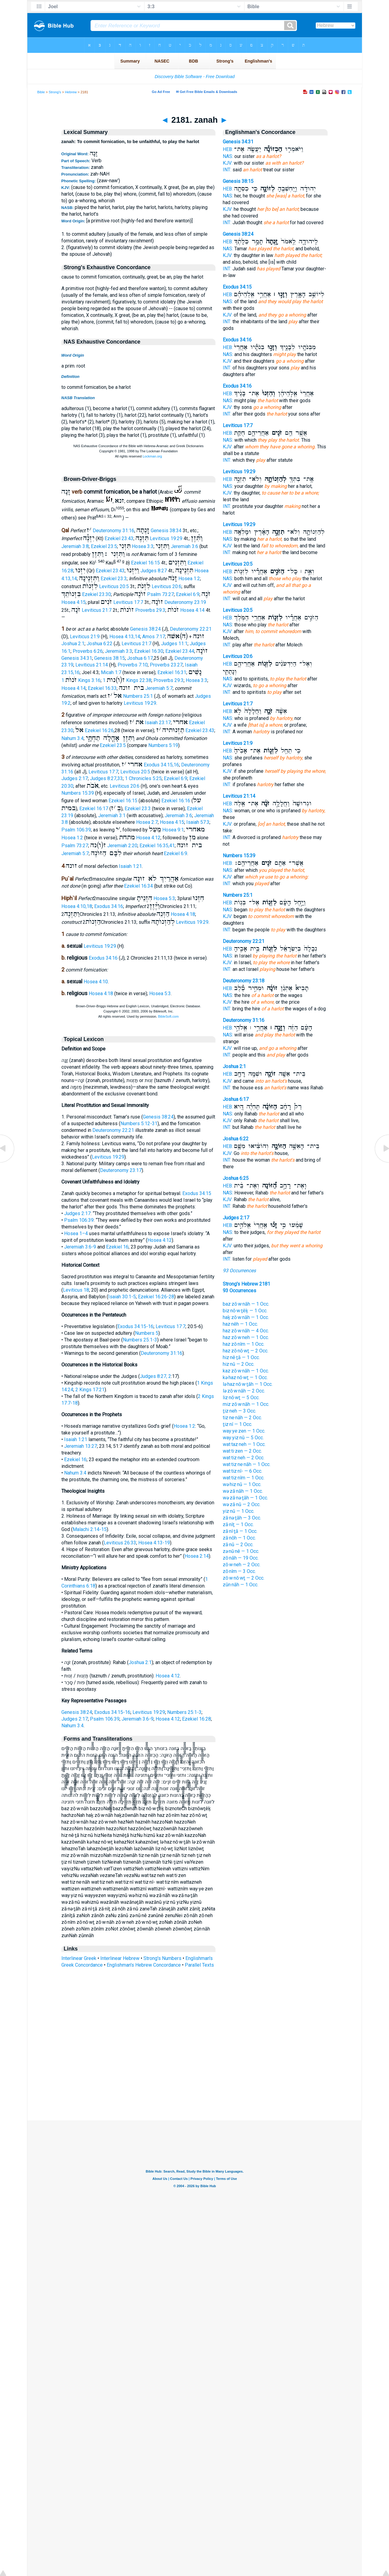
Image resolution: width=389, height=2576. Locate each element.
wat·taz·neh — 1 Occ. (244, 1444)
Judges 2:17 (74, 778)
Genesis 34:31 (76, 658)
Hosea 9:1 (173, 830)
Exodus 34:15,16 (161, 765)
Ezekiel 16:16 (175, 800)
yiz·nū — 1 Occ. (238, 1511)
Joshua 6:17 (140, 658)
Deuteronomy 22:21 (191, 629)
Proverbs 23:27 (166, 665)
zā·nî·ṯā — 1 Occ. (240, 1531)
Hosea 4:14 (192, 610)
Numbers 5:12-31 (138, 1123)
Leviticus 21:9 (85, 636)
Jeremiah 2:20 (122, 845)
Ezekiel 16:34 (138, 886)
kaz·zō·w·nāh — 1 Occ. (246, 1371)
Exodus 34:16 (108, 906)
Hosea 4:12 (148, 838)
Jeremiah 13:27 (80, 1446)
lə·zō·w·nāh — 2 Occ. (244, 1391)
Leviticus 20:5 (114, 586)
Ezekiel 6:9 (187, 594)
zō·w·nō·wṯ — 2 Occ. (243, 1578)
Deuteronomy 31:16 (113, 530)
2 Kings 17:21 (90, 1389)
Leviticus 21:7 (97, 610)
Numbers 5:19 (163, 745)
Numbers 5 (146, 1333)
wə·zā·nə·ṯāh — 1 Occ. (245, 1498)
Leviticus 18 (76, 1290)
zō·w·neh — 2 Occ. (241, 1564)
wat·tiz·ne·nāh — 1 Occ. (246, 1464)
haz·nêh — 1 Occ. (240, 1324)
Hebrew (71, 92)
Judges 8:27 (153, 571)
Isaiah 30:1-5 (122, 1297)
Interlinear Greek (78, 1958)
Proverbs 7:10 (133, 665)
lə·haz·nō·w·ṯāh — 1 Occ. (248, 1384)
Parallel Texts (199, 1965)
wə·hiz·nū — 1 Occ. (242, 1484)
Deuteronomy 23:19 (185, 602)
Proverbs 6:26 (88, 651)
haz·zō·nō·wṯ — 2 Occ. (245, 1351)
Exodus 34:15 (196, 1193)
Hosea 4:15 (73, 602)
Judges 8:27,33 (106, 778)
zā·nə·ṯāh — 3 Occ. (242, 1518)
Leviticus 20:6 (166, 586)
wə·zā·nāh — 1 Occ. (243, 1491)
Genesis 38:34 (166, 530)
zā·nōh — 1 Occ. (239, 1538)
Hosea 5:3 (164, 898)
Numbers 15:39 (77, 793)
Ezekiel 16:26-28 (156, 1297)
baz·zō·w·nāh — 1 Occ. (246, 1304)
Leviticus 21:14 (91, 665)
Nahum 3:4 (72, 738)
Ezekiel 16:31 (171, 672)
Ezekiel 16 (117, 1247)
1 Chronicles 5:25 (143, 778)
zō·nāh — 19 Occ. (241, 1558)
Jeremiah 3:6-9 (80, 1247)
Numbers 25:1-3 (140, 1340)
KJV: (227, 163)
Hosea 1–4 (76, 1233)
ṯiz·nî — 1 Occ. (237, 1424)
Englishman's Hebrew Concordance (144, 1965)
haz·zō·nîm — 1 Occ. (243, 1344)
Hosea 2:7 (147, 822)
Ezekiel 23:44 (179, 651)
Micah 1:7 (111, 672)
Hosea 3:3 (142, 546)
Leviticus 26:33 (120, 1543)
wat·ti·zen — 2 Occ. (242, 1451)
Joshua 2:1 (72, 643)
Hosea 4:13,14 (124, 636)
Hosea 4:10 (96, 982)
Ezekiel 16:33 (102, 688)
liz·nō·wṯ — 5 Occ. (241, 1397)
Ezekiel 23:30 (96, 594)
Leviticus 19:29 (166, 538)
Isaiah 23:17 (158, 722)
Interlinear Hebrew (119, 1958)
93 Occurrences (239, 1270)
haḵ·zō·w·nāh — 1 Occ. (246, 1317)
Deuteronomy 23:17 (121, 1170)
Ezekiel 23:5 (104, 546)
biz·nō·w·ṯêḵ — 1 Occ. (245, 1311)
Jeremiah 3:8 (75, 546)
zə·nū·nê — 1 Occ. (241, 1551)
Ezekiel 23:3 (114, 578)
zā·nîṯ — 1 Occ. (238, 1524)
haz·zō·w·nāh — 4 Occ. (246, 1331)
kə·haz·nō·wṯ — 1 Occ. (245, 1377)
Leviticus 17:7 (128, 602)
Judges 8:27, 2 (155, 1376)
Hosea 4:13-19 (154, 1543)
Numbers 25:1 (138, 696)
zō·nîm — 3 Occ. (239, 1571)
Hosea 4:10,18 (76, 906)
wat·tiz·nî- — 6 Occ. (242, 1471)
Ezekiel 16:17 (93, 808)
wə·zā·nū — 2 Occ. (241, 1504)
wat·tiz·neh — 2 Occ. (243, 1458)
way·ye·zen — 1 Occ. (244, 1431)
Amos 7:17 (153, 636)
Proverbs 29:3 (150, 610)
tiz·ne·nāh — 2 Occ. (242, 1417)
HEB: (228, 149)
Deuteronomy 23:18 (243, 981)
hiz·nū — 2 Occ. (238, 1364)
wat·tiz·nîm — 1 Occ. (243, 1478)
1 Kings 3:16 (81, 680)
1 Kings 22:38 (127, 680)
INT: (227, 170)
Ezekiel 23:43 (119, 538)
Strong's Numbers (162, 1958)
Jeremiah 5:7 (159, 688)
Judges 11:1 (174, 643)
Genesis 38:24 (145, 629)
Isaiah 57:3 (197, 822)
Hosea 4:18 (183, 914)
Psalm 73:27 (160, 594)
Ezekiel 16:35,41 (157, 845)
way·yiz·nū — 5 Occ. (243, 1437)
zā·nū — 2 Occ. (238, 1544)
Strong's (55, 92)
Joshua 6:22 (99, 643)
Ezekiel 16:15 (145, 563)
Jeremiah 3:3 (118, 651)
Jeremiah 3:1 (112, 815)
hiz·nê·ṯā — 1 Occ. (241, 1357)
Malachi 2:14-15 (90, 1529)
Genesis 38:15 (109, 658)
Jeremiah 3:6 (184, 546)
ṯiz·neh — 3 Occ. (239, 1411)
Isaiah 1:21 (130, 866)
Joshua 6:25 (236, 1178)
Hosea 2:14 (196, 1556)
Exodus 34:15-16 (135, 1326)
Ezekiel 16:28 (196, 1719)
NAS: (228, 156)
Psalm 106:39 (76, 830)
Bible (41, 92)
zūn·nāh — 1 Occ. (240, 1585)
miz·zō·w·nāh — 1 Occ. (246, 1404)
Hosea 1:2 (189, 578)
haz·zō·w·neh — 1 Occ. (246, 1337)
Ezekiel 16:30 (148, 651)
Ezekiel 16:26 (99, 730)
